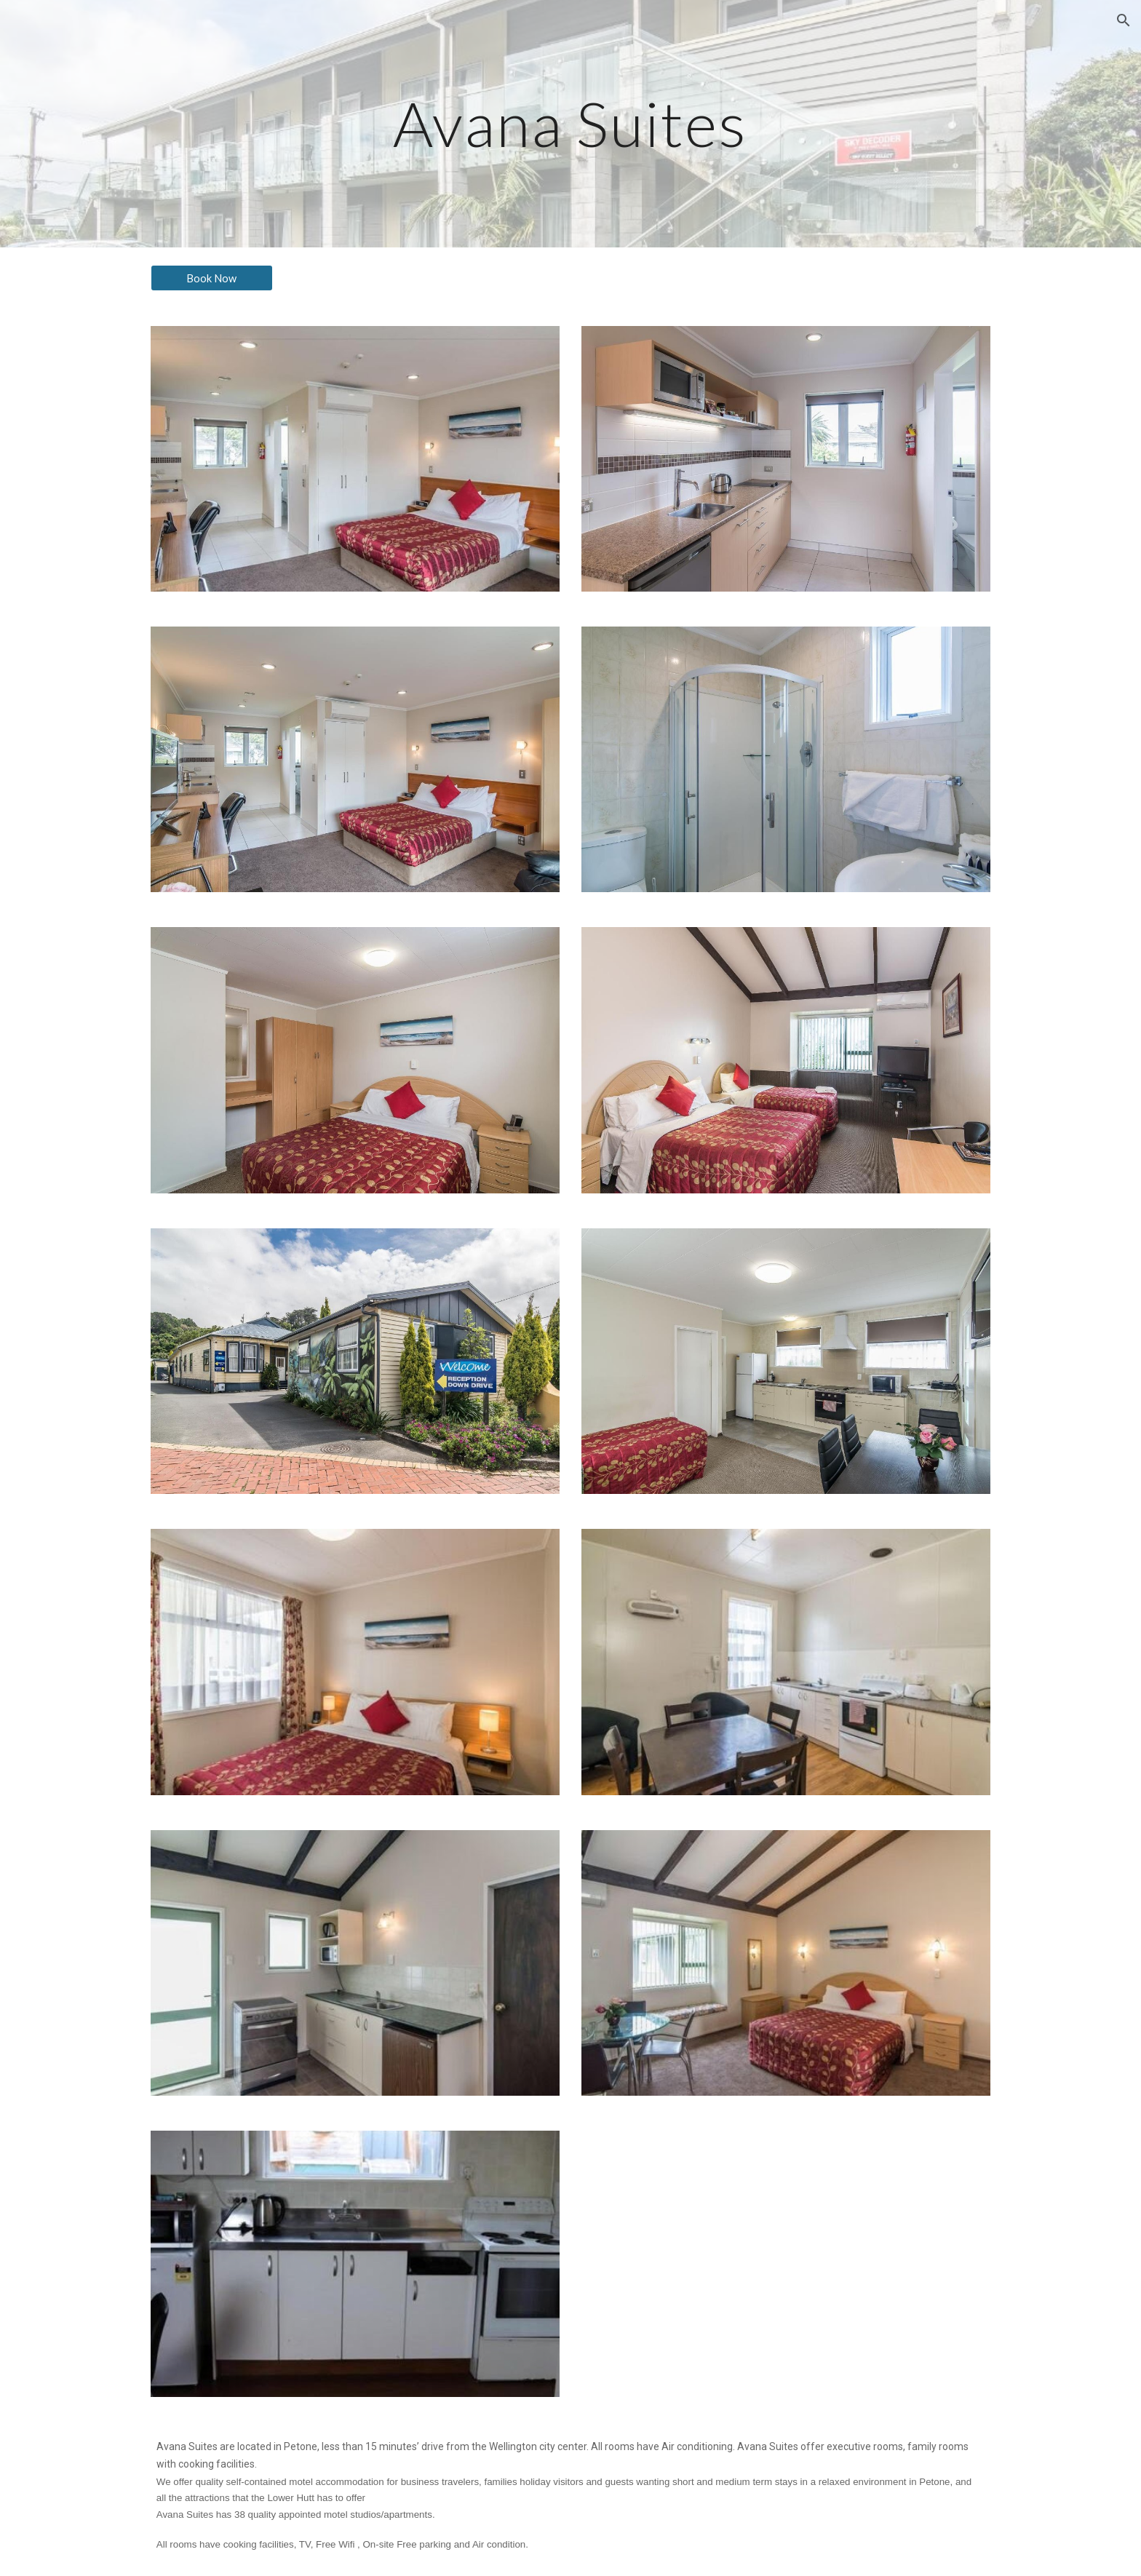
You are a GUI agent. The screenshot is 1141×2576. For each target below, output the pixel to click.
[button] (1123, 20)
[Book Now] (211, 278)
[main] (570, 123)
